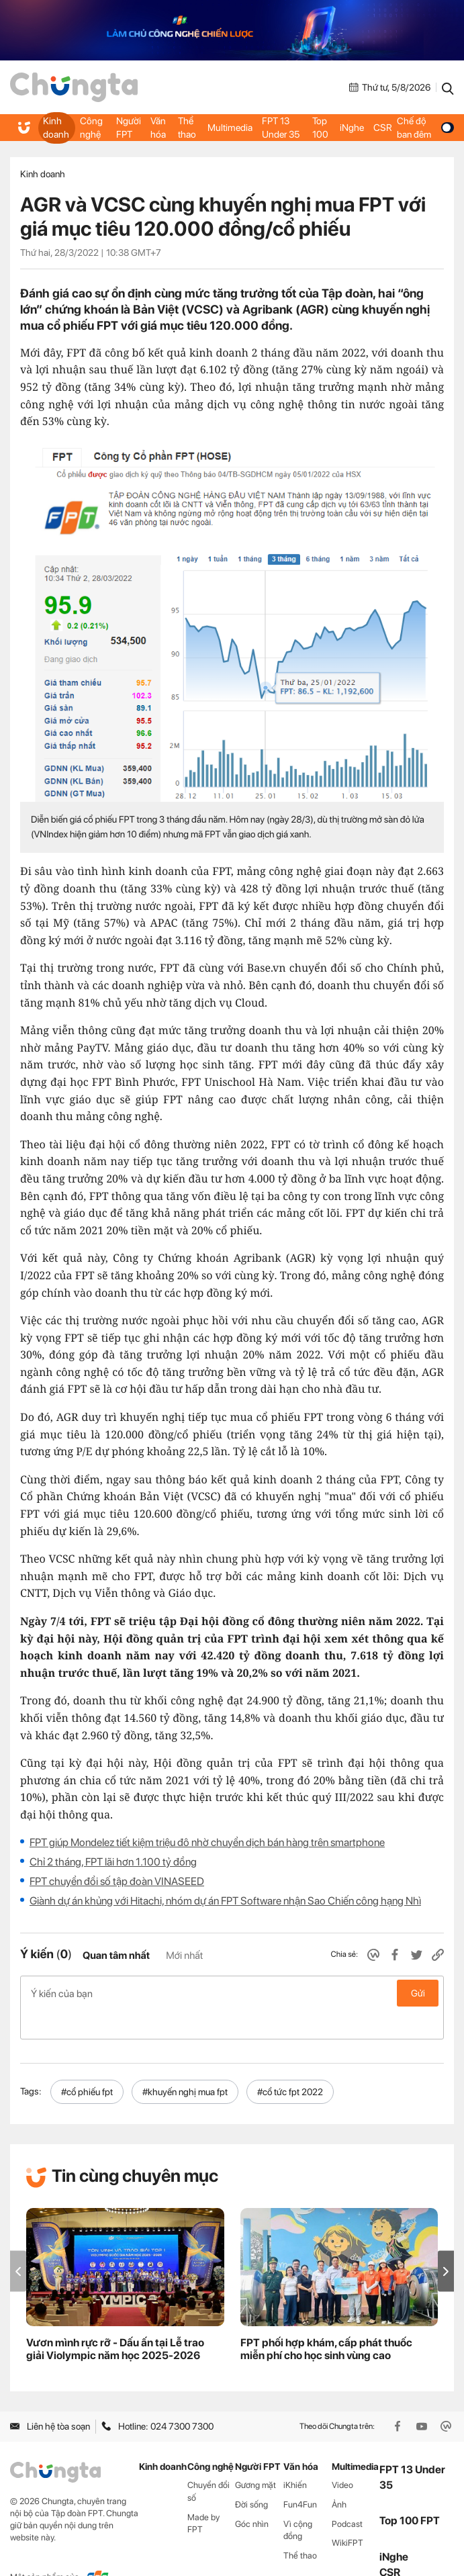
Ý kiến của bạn (232, 1993)
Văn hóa (157, 128)
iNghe (351, 127)
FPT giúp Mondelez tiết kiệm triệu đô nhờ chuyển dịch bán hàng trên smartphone (207, 1842)
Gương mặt (255, 2456)
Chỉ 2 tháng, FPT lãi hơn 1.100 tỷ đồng (113, 1861)
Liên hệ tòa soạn (50, 2398)
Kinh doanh (55, 128)
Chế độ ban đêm (424, 128)
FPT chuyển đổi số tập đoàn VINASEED (117, 1881)
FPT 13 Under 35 (279, 128)
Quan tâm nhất (116, 1955)
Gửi (418, 1993)
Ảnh (339, 2476)
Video (342, 2456)
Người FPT (127, 128)
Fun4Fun (300, 2476)
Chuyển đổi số (208, 2462)
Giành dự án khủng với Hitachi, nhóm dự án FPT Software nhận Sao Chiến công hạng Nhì (225, 1900)
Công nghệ (90, 128)
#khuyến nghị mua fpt (185, 2063)
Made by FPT (203, 2494)
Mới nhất (184, 1955)
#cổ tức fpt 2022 (290, 2063)
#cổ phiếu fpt (87, 2063)
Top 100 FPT (409, 2492)
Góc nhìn (252, 2495)
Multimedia (230, 127)
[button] (446, 2242)
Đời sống (251, 2476)
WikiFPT (347, 2515)
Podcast (347, 2495)
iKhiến (295, 2456)
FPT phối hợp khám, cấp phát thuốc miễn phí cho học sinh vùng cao (326, 2321)
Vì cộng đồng (297, 2501)
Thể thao (186, 128)
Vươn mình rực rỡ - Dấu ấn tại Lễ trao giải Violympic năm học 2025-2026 (115, 2321)
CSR (381, 127)
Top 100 (319, 128)
